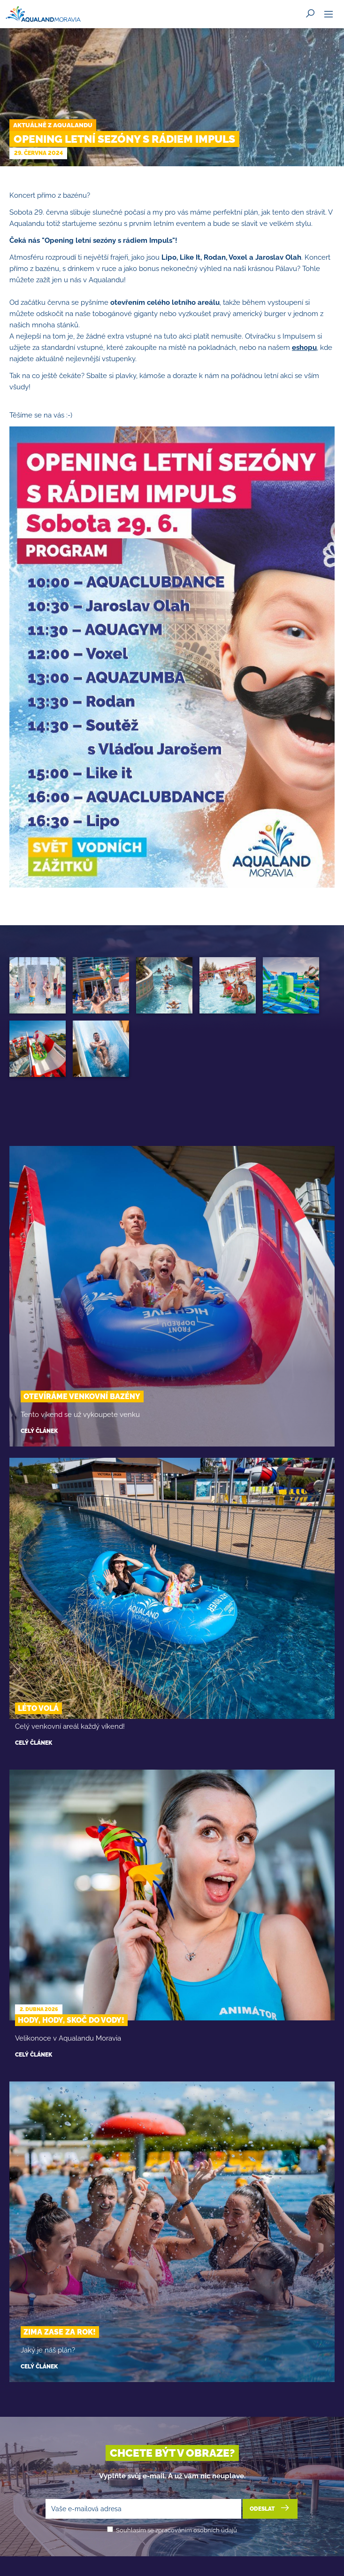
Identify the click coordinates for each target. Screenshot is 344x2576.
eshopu (304, 347)
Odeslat (270, 2508)
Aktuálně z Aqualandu (52, 125)
